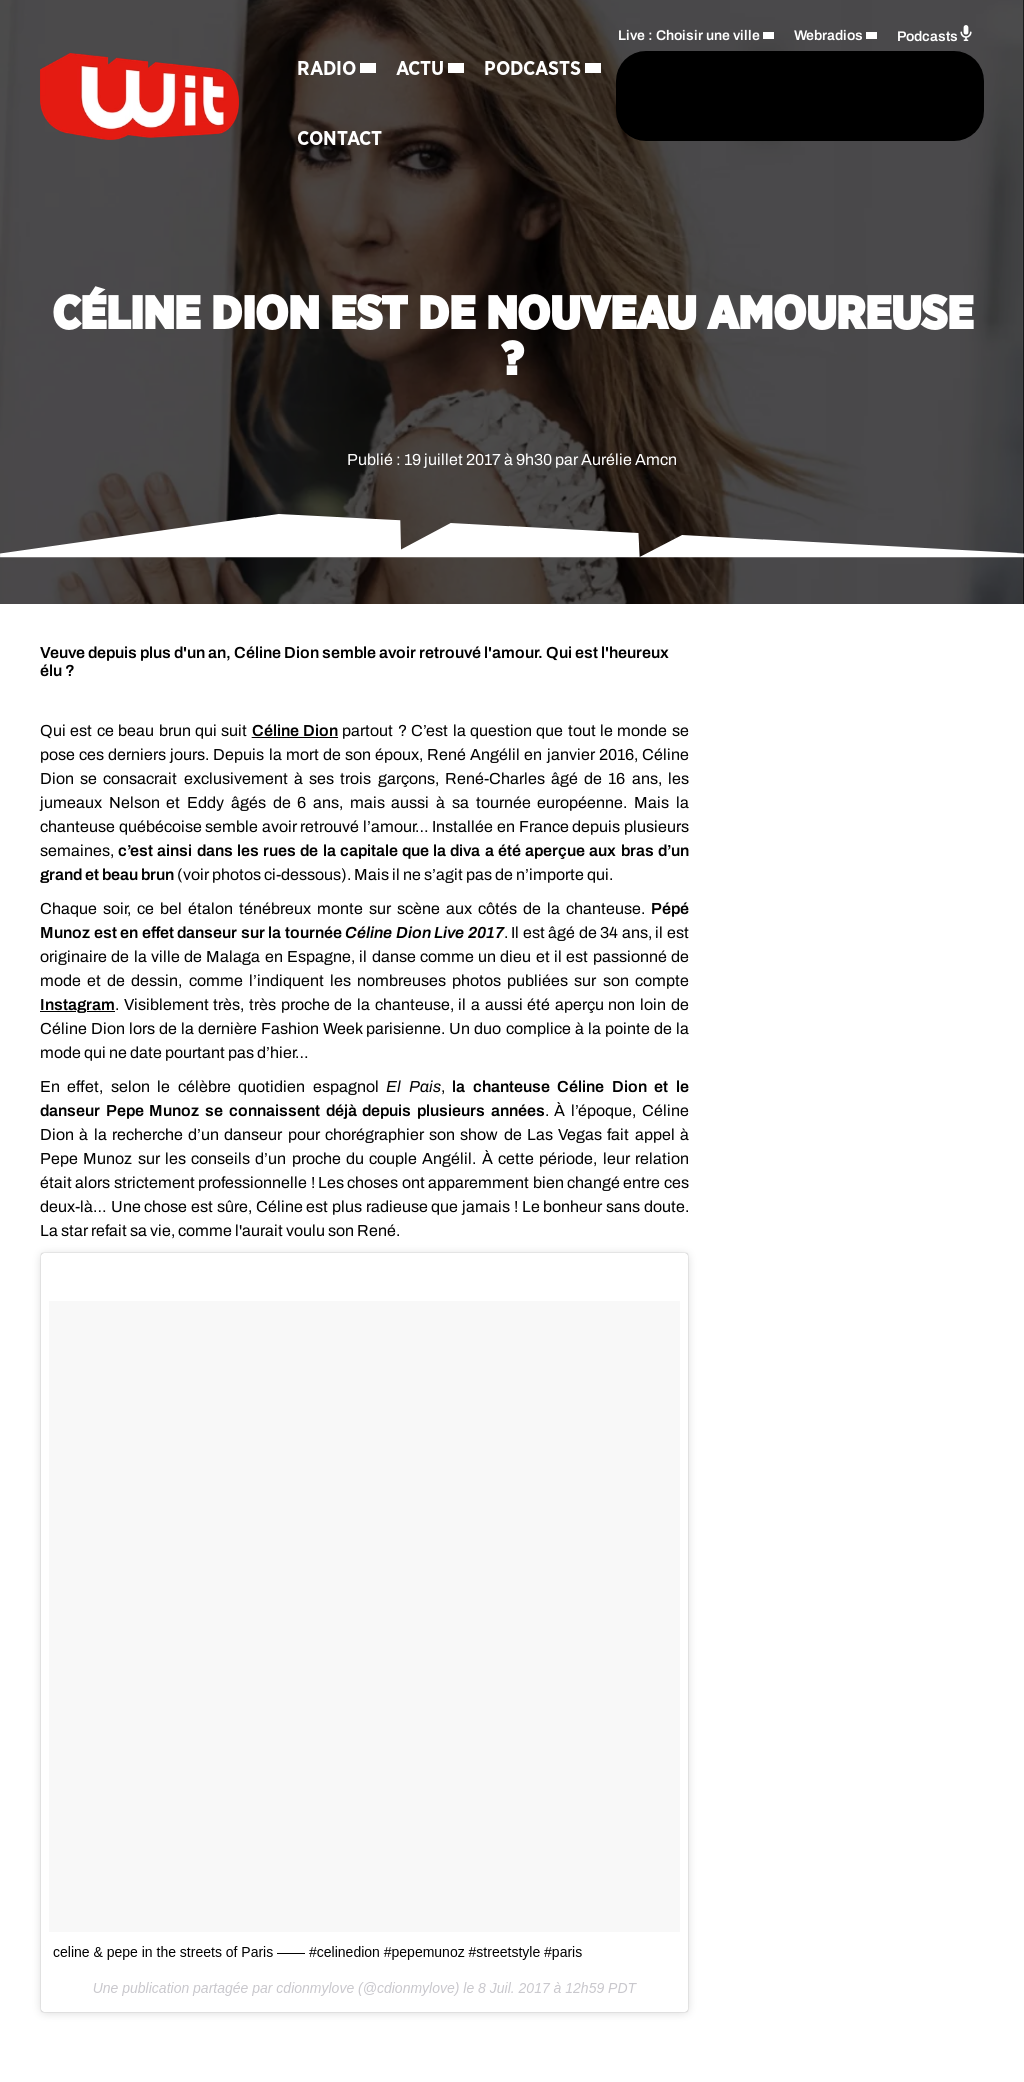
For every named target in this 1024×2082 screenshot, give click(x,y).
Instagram (77, 1004)
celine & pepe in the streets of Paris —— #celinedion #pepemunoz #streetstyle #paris (317, 1952)
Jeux (458, 136)
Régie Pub (346, 206)
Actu (421, 66)
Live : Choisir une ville (689, 66)
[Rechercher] (552, 128)
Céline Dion (295, 730)
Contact (456, 206)
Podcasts (346, 136)
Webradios (828, 66)
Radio (327, 66)
